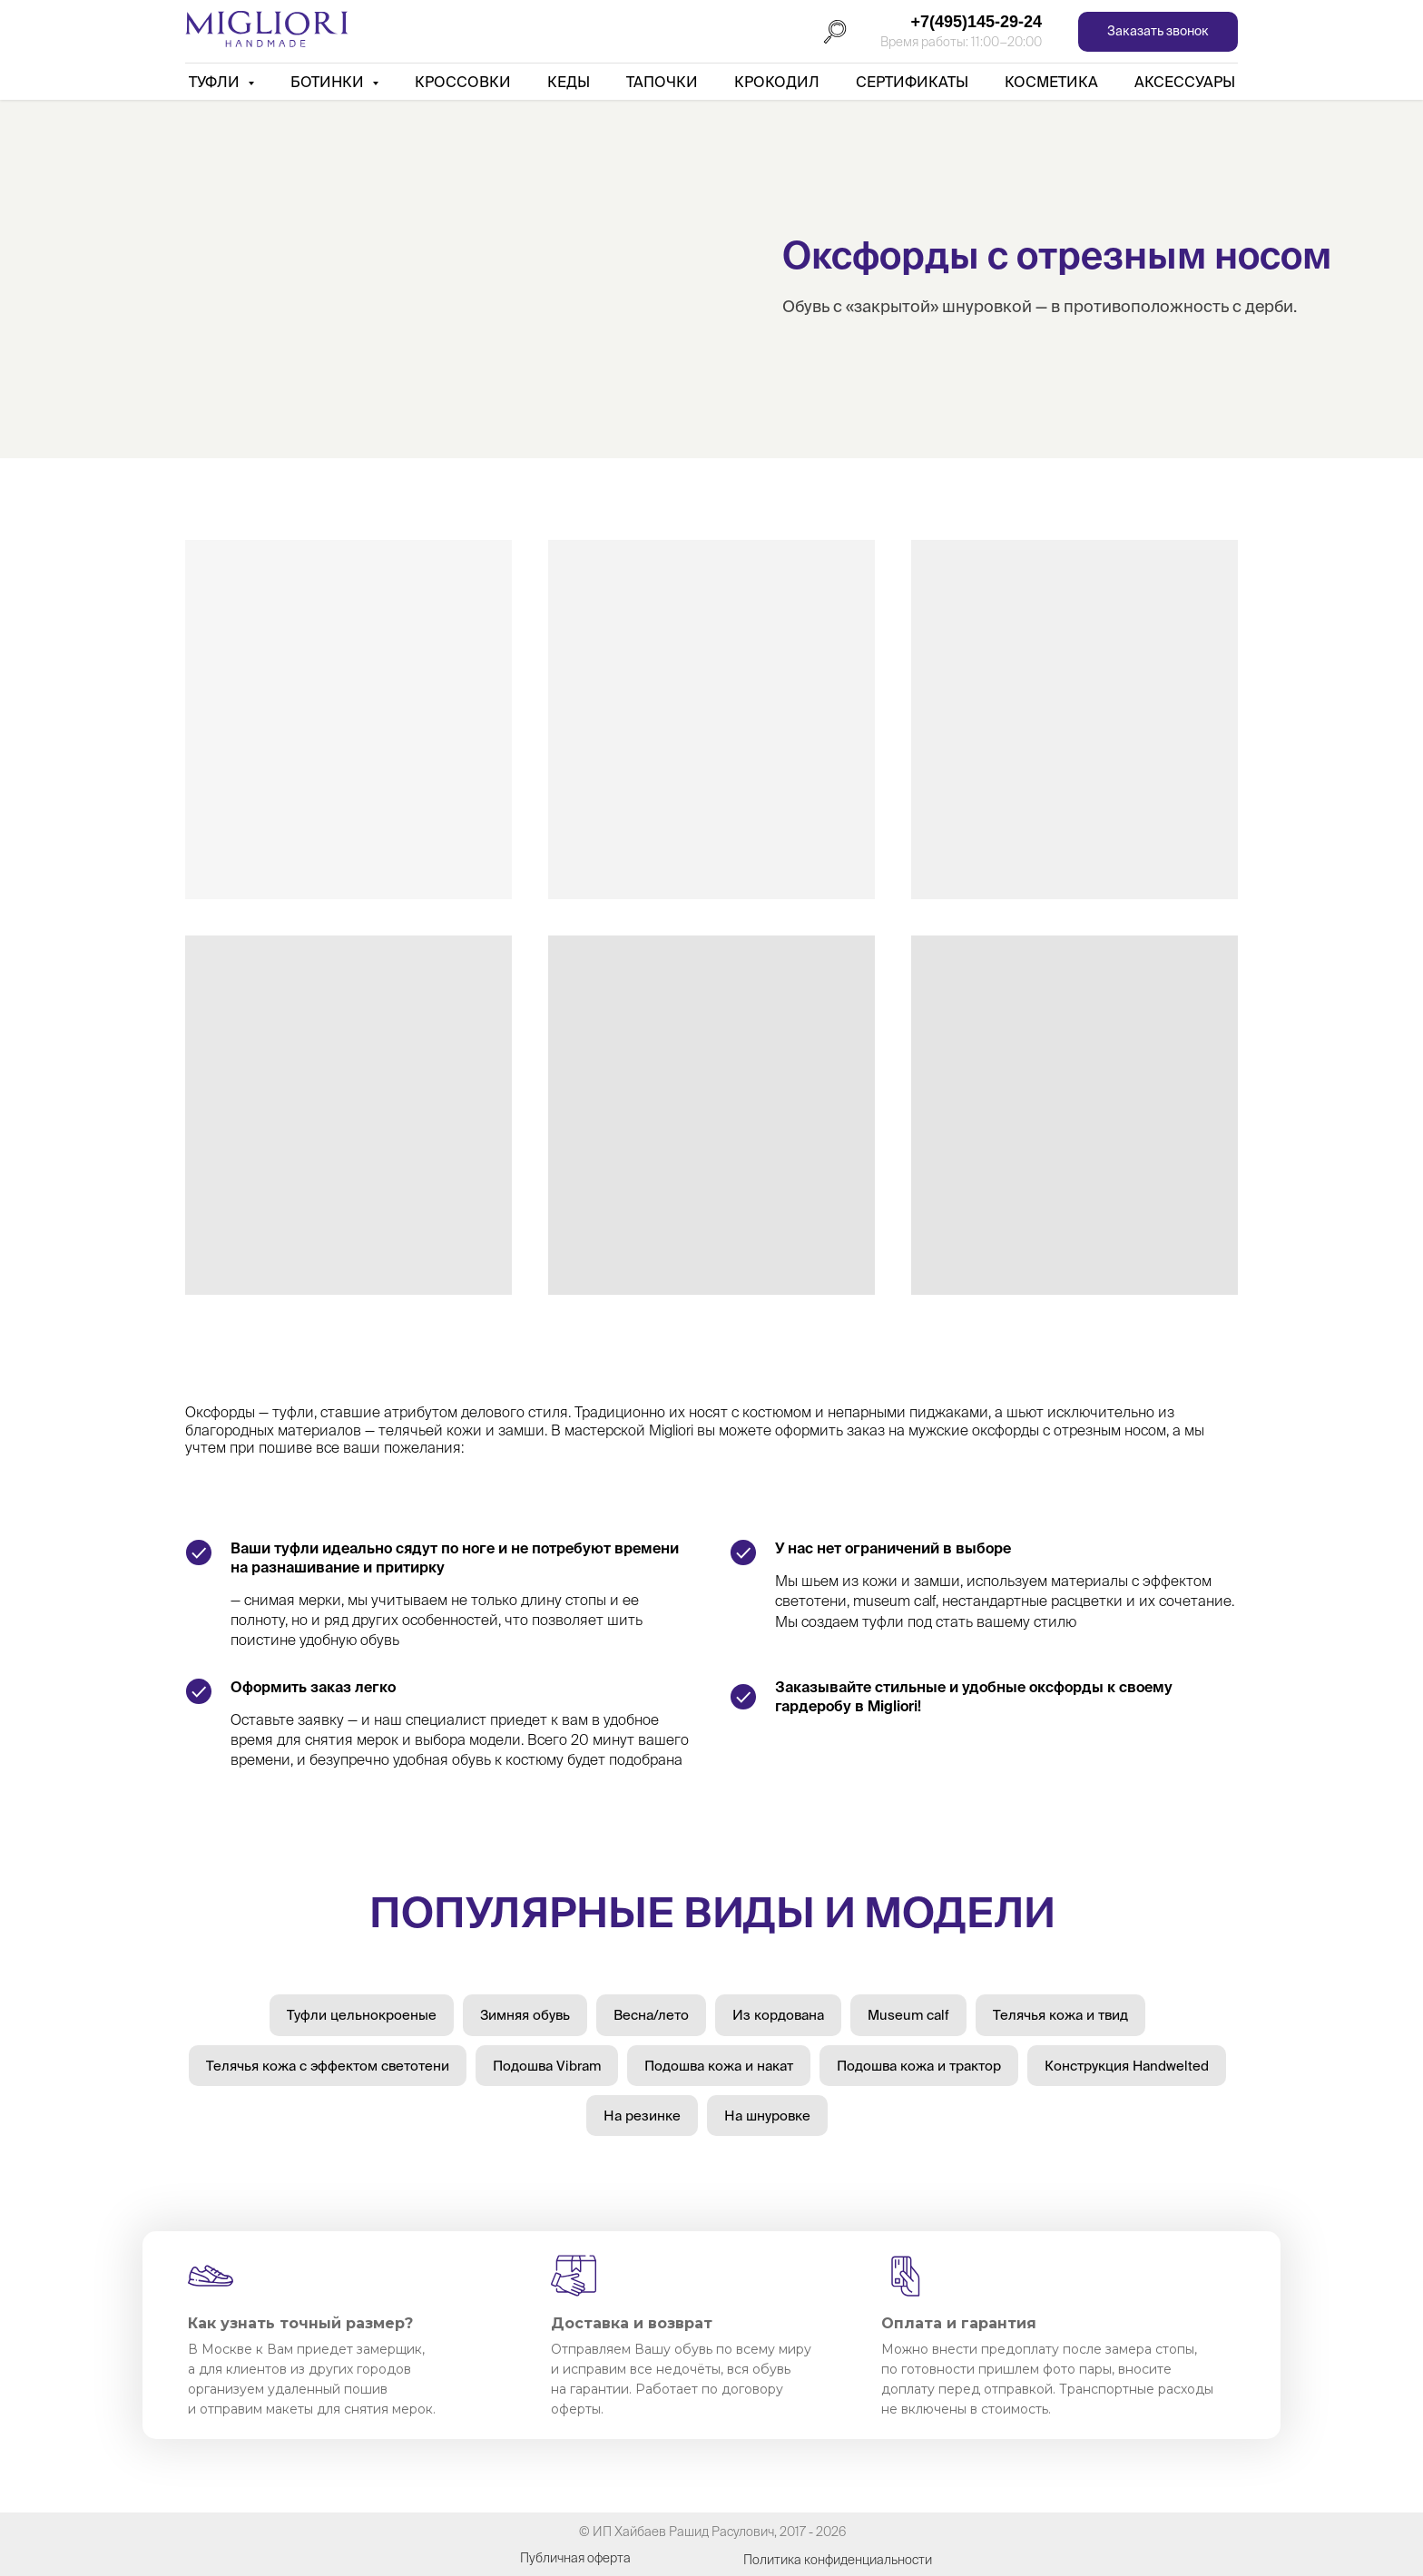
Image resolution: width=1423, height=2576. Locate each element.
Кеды (568, 81)
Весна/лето (651, 2015)
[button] (1158, 32)
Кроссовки (463, 81)
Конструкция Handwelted (1127, 2065)
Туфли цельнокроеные (362, 2015)
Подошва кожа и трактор (919, 2065)
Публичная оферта (575, 2558)
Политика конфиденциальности (837, 2559)
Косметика (1051, 81)
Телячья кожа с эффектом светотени (327, 2065)
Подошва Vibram (547, 2065)
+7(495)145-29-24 (976, 22)
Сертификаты (912, 81)
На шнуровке (767, 2115)
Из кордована (778, 2015)
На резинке (642, 2115)
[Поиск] (835, 31)
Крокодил (776, 81)
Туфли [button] (216, 81)
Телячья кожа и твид (1060, 2015)
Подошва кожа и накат (718, 2065)
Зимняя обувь (525, 2015)
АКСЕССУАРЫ (1184, 81)
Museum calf (908, 2015)
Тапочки (662, 81)
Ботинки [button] (329, 81)
